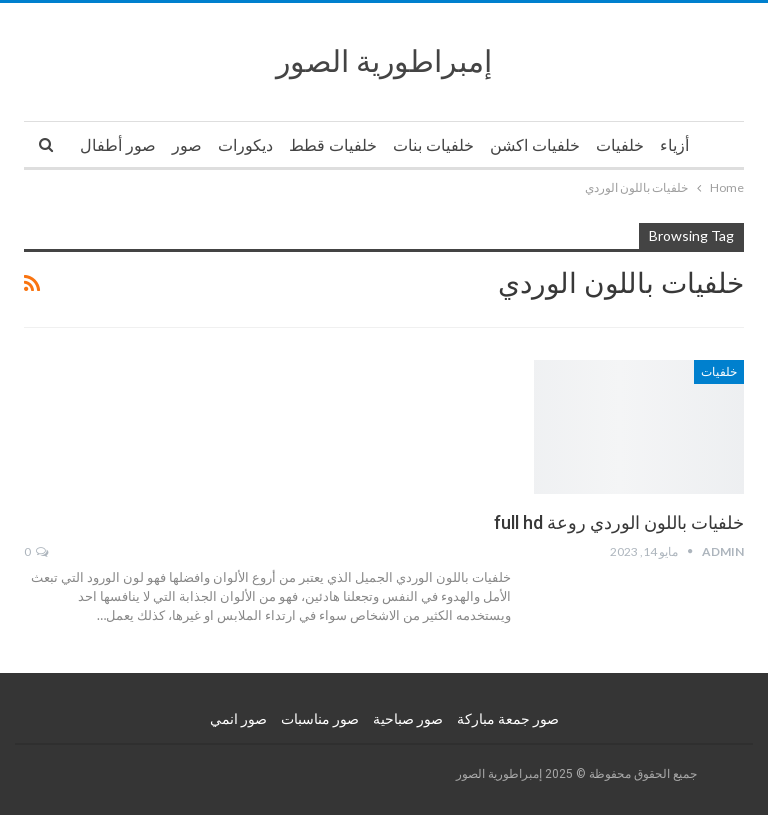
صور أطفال (118, 145)
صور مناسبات (320, 719)
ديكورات (245, 145)
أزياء (674, 145)
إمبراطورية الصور (384, 61)
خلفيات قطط (333, 145)
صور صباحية (408, 719)
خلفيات (620, 145)
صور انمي (238, 719)
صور (187, 145)
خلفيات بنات (433, 145)
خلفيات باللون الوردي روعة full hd (619, 522)
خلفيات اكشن (535, 145)
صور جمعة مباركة (508, 719)
